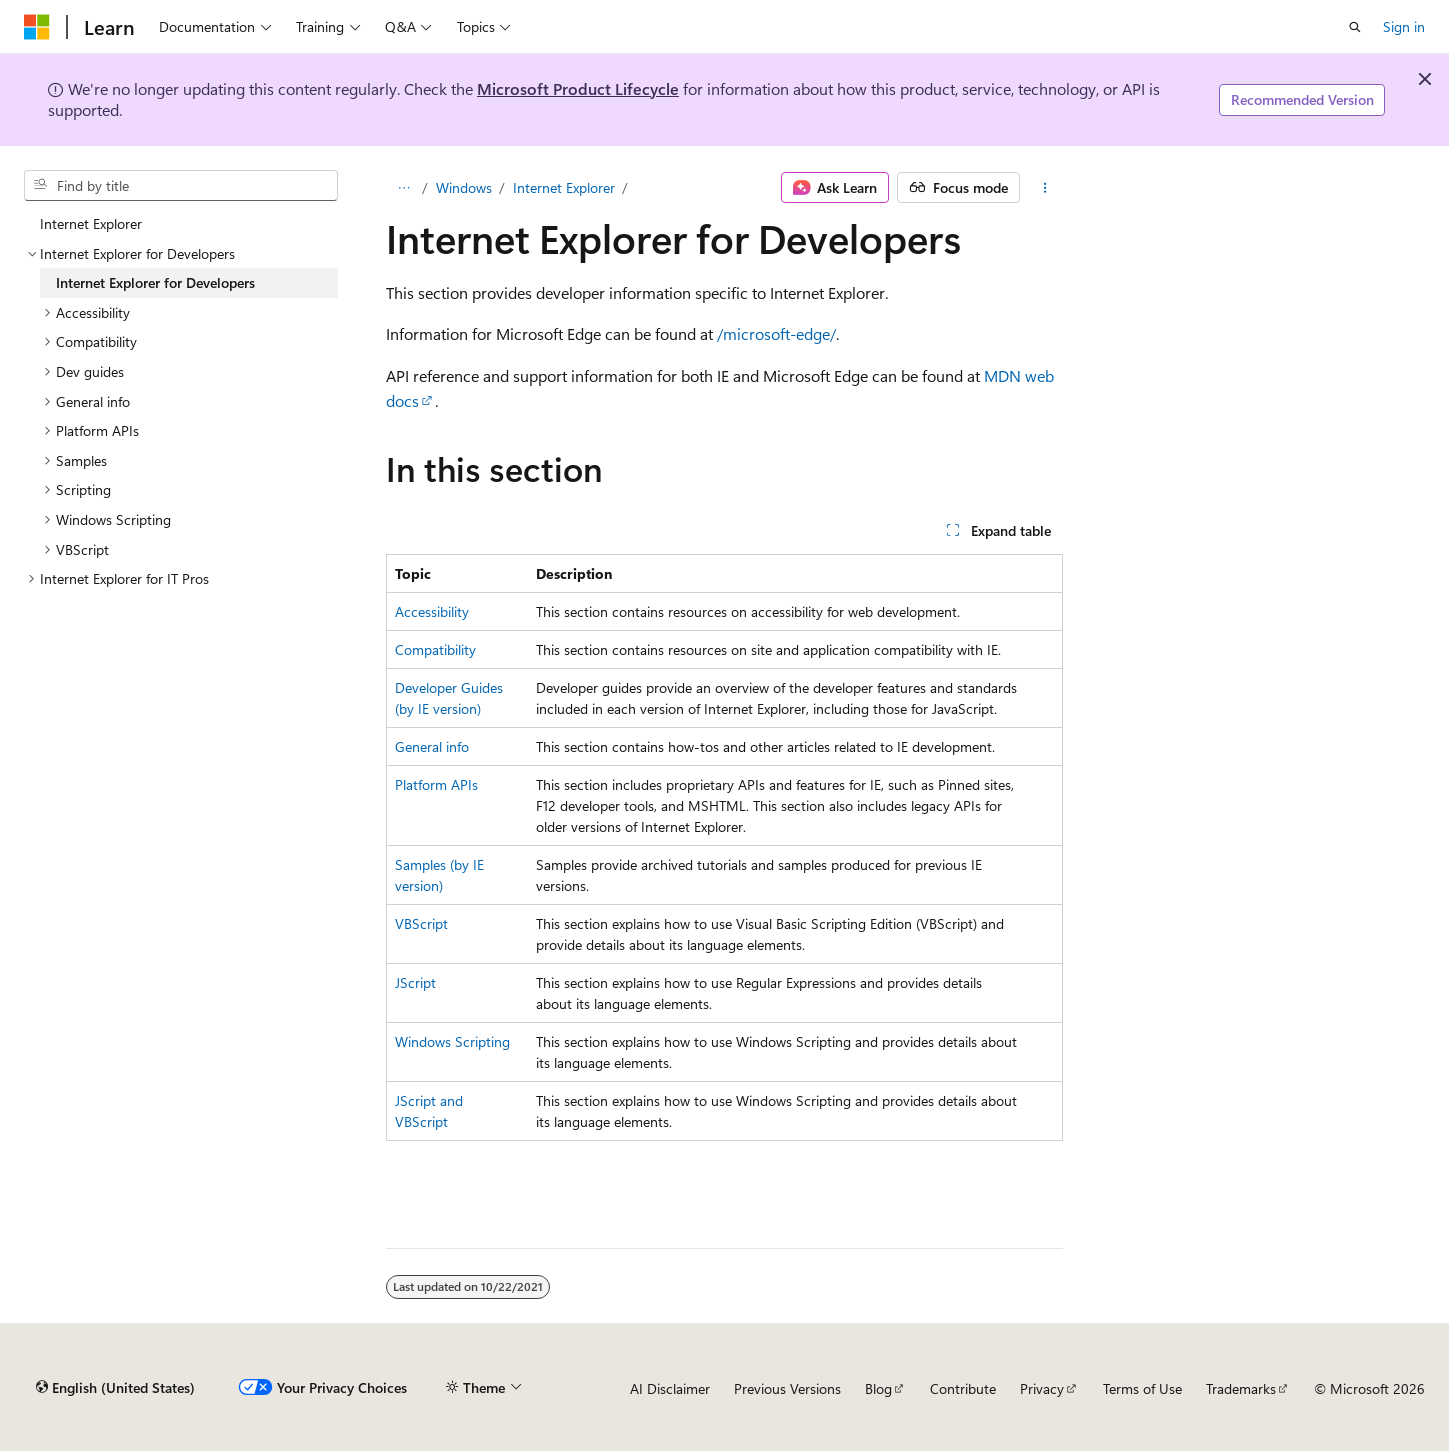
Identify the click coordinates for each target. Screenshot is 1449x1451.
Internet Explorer (564, 187)
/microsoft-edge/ (776, 333)
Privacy (1042, 1388)
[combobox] (181, 186)
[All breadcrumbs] (403, 188)
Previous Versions (787, 1388)
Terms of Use (1142, 1388)
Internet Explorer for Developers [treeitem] (155, 282)
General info (432, 746)
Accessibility (432, 611)
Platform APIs (436, 784)
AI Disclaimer (670, 1388)
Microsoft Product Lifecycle (578, 88)
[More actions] (1045, 188)
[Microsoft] (37, 27)
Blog (878, 1388)
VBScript (421, 923)
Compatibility (435, 649)
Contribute (963, 1388)
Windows (464, 187)
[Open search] (1355, 27)
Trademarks (1241, 1388)
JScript (415, 982)
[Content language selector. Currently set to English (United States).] (115, 1388)
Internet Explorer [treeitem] (91, 223)
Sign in (1404, 26)
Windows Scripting (452, 1041)
